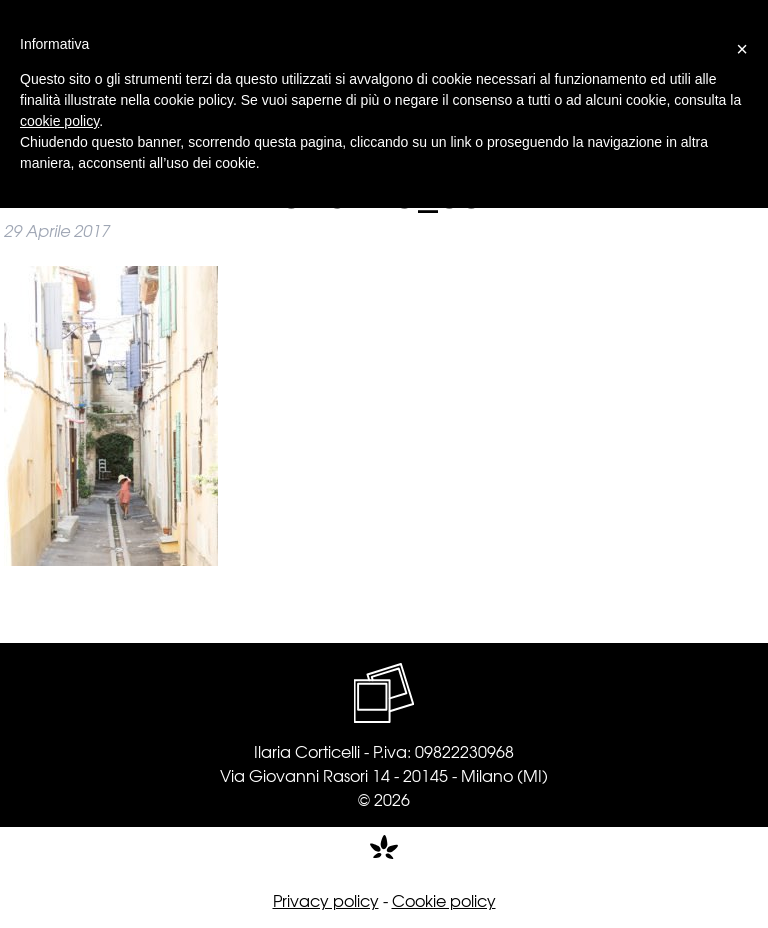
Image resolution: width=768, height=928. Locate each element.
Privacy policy (326, 900)
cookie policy (59, 121)
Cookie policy (444, 900)
